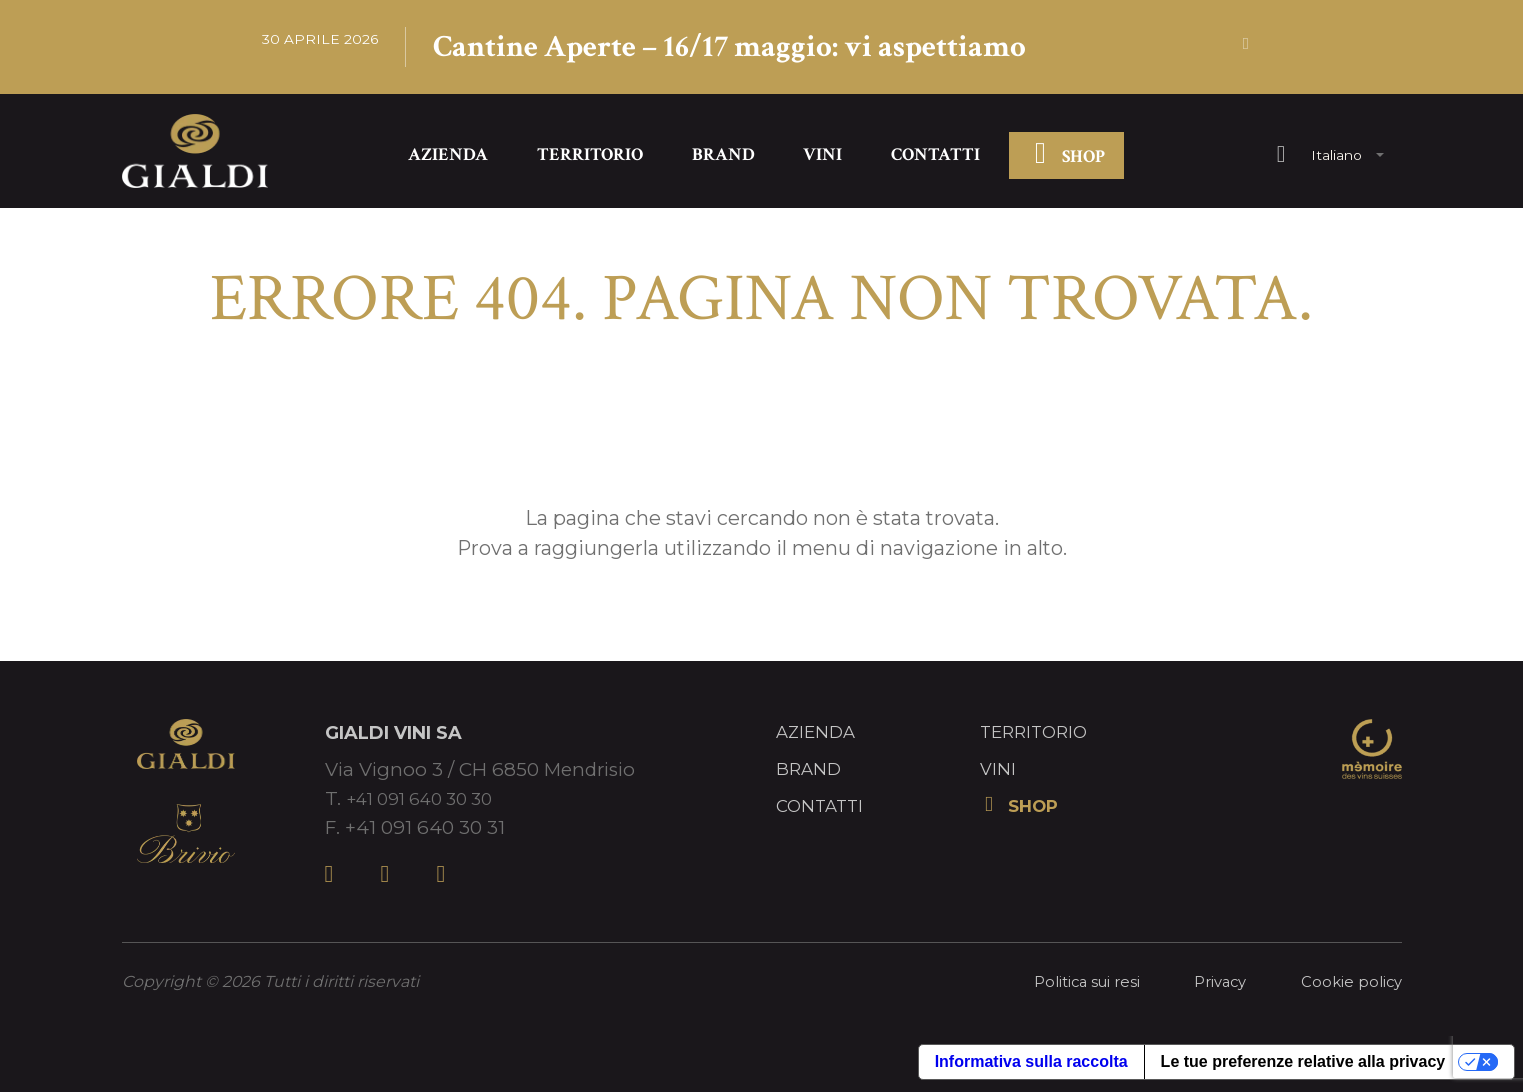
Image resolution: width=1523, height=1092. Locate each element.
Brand (723, 158)
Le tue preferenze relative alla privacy (1303, 1065)
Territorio (590, 158)
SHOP (1067, 160)
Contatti (935, 158)
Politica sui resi (1073, 985)
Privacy (1213, 985)
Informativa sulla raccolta (1031, 1065)
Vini (822, 158)
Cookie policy (1349, 985)
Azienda (448, 158)
